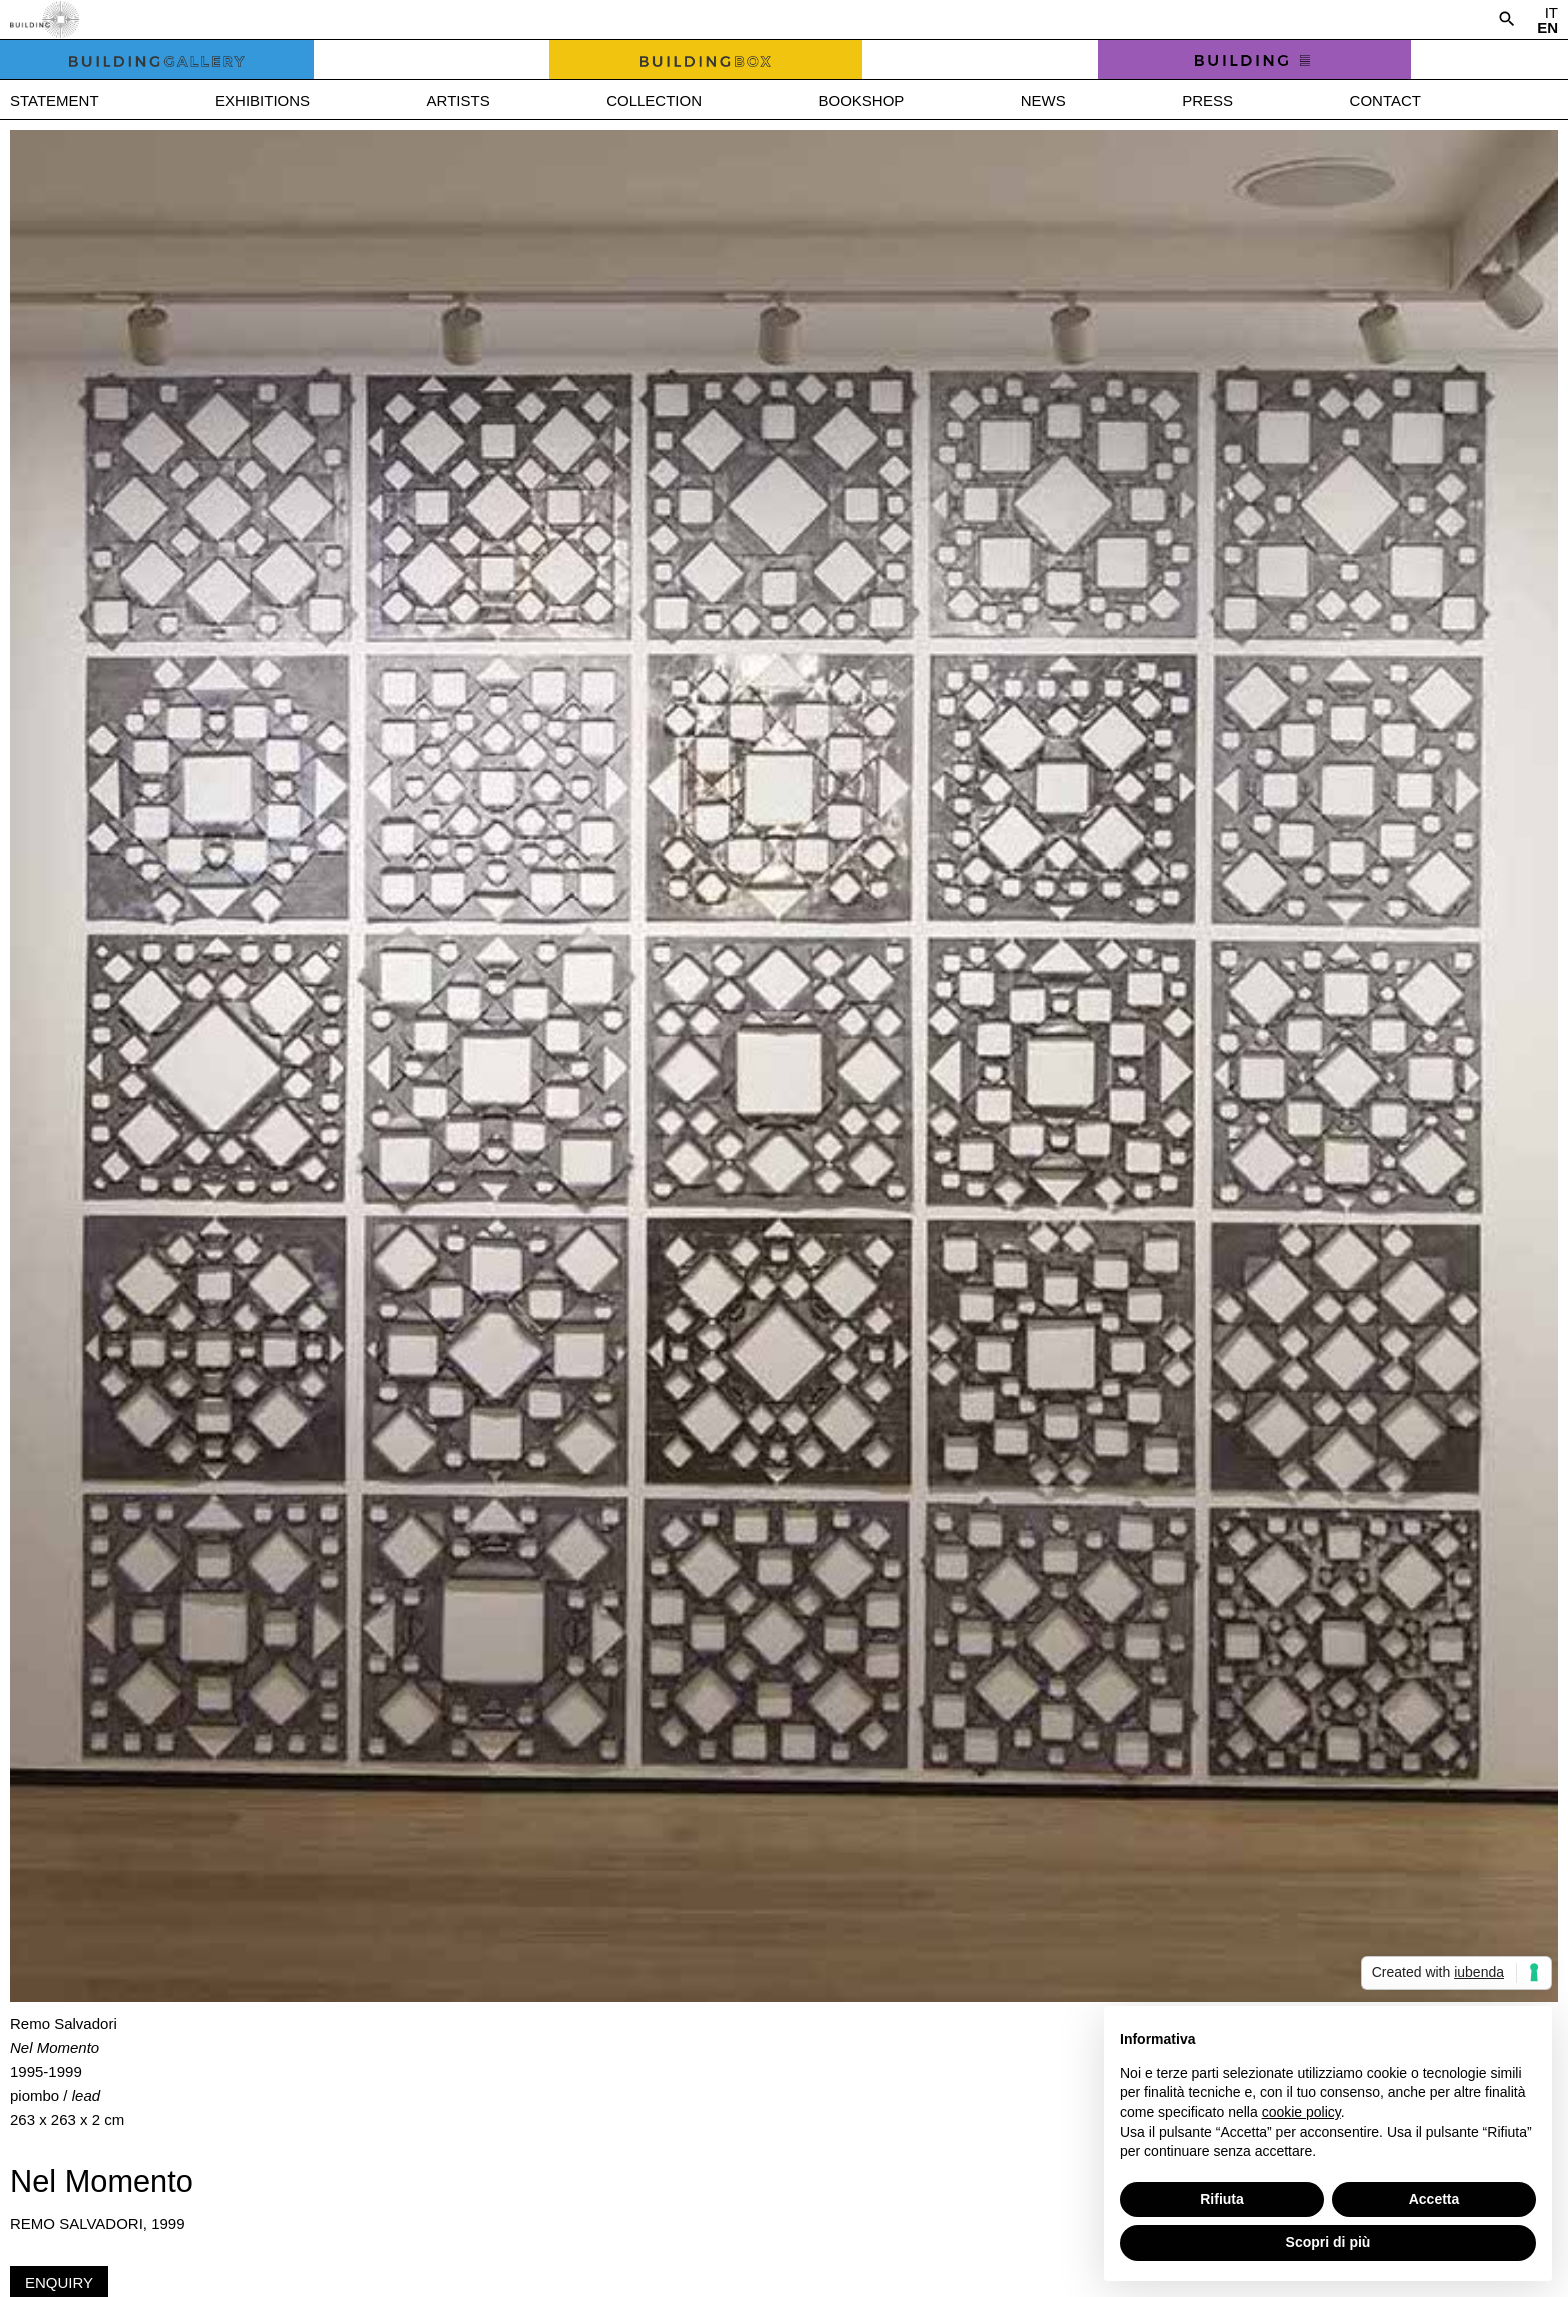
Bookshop (861, 100)
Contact (1385, 100)
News (1043, 100)
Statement (54, 100)
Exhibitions (262, 100)
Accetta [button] (1434, 2199)
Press (1207, 100)
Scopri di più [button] (1328, 2242)
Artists (458, 100)
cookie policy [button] (1301, 2112)
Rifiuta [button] (1222, 2199)
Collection (654, 100)
